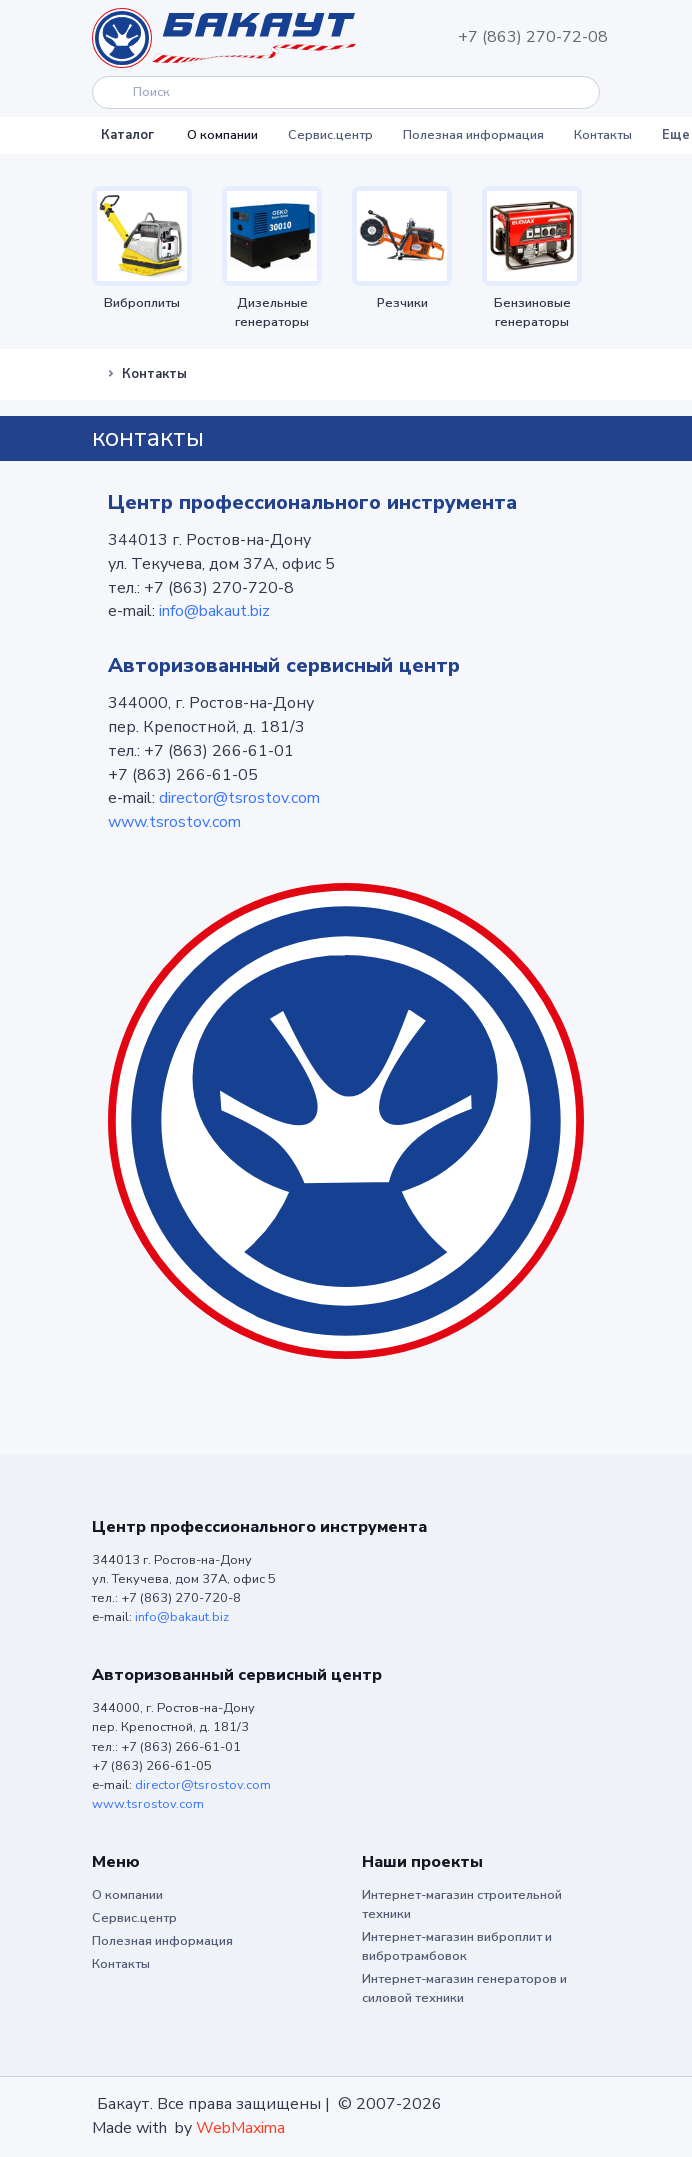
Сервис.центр (330, 135)
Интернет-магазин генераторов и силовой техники (464, 1988)
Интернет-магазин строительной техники (462, 1904)
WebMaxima (240, 2128)
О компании (222, 135)
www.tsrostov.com (174, 822)
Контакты (603, 135)
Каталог (127, 135)
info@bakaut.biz (214, 611)
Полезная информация (473, 135)
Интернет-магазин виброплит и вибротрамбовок (457, 1946)
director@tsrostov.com (239, 798)
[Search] (346, 92)
